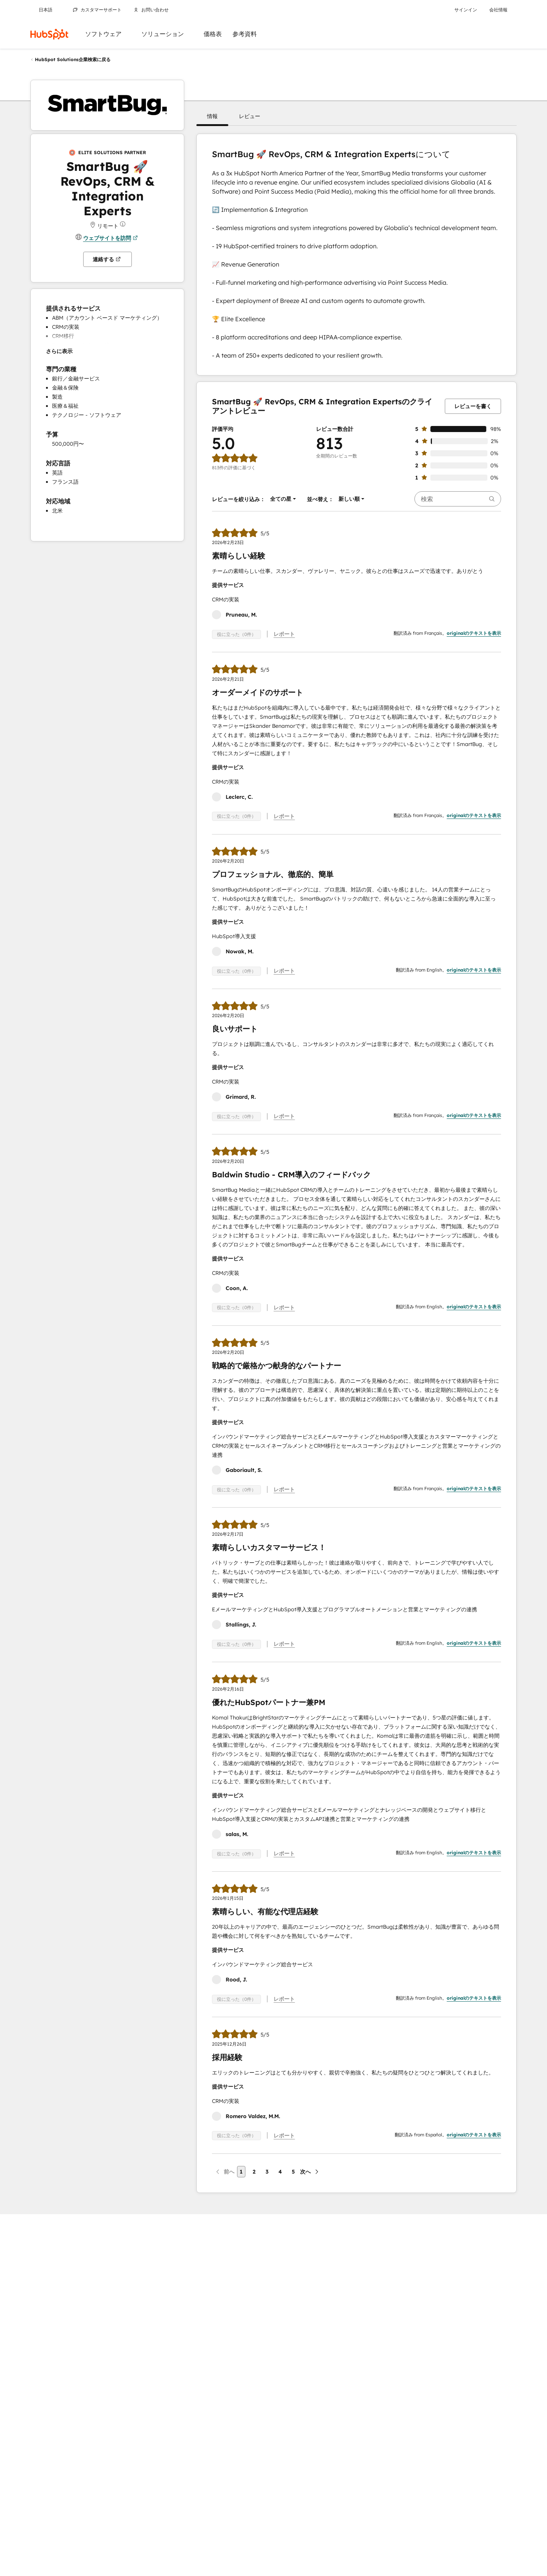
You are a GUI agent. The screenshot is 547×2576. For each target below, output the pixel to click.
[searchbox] (457, 498)
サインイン (465, 10)
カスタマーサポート (97, 10)
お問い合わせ (151, 10)
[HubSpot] (49, 34)
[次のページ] (310, 2171)
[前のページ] (224, 2171)
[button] (212, 116)
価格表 (213, 34)
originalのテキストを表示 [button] (474, 633)
